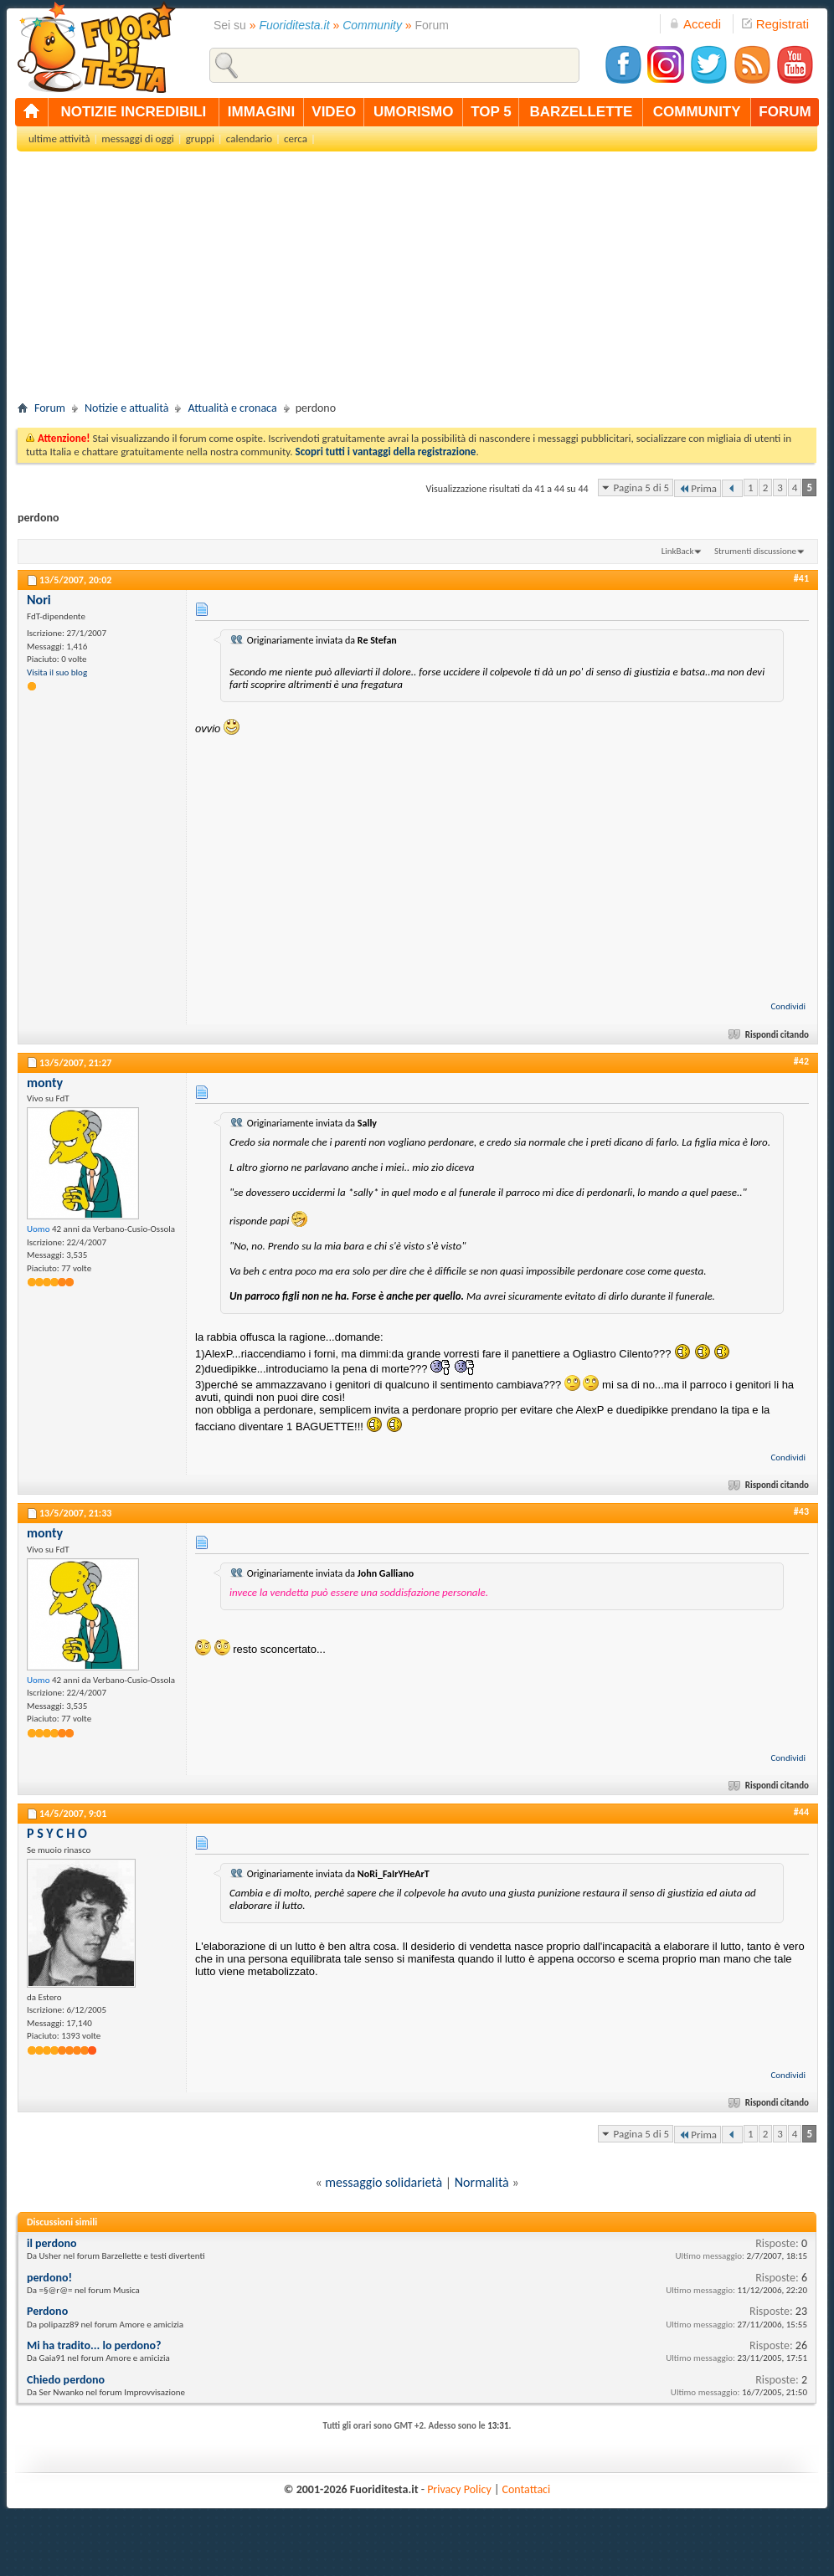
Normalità (482, 2182)
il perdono (52, 2243)
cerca (295, 138)
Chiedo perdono (66, 2380)
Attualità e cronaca (232, 408)
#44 (801, 1812)
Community (372, 25)
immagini (261, 112)
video (333, 112)
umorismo (413, 112)
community (697, 112)
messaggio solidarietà (383, 2182)
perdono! (49, 2278)
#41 (801, 578)
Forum (49, 408)
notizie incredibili (133, 112)
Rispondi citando (770, 1034)
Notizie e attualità (126, 408)
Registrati (775, 24)
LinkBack (678, 551)
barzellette (581, 112)
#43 (801, 1511)
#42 (801, 1061)
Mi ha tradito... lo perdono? (94, 2345)
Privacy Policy (459, 2489)
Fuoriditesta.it (295, 25)
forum (785, 112)
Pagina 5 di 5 (642, 487)
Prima (697, 488)
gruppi (200, 138)
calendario (249, 138)
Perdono (47, 2311)
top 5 (491, 112)
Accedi (695, 24)
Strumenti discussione (755, 551)
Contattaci (526, 2489)
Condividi (788, 1006)
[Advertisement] (417, 281)
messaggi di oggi (137, 138)
